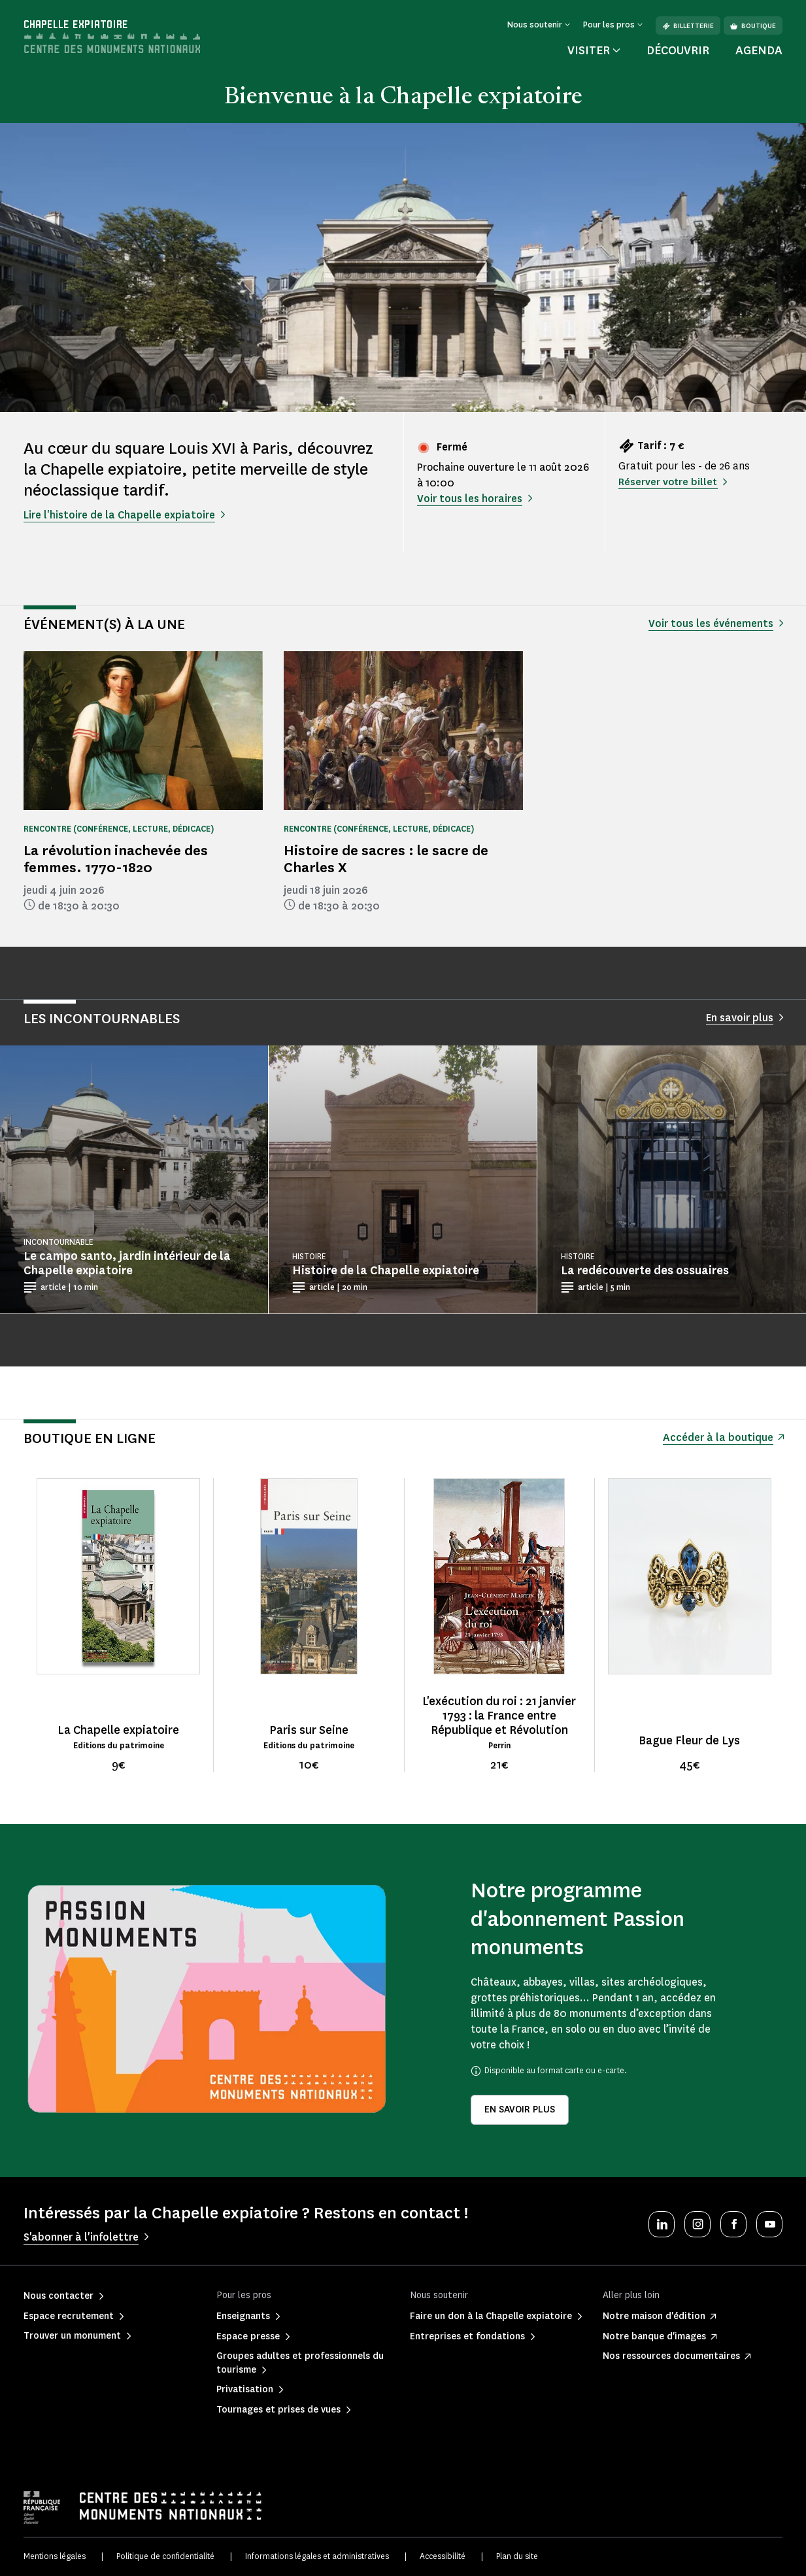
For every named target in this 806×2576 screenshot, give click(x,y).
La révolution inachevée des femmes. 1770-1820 (116, 859)
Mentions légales (55, 2556)
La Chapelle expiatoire (118, 1730)
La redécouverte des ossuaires (645, 1270)
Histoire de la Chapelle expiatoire (385, 1270)
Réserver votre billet (669, 481)
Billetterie (688, 26)
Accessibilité (442, 2556)
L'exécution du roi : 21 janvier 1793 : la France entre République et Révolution (499, 1715)
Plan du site (517, 2556)
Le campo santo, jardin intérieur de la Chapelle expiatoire (127, 1263)
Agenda (758, 50)
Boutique (753, 26)
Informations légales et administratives (317, 2556)
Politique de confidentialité (165, 2556)
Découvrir (677, 50)
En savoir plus (519, 2109)
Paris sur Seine (308, 1730)
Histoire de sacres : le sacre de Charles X (386, 859)
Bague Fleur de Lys (689, 1740)
